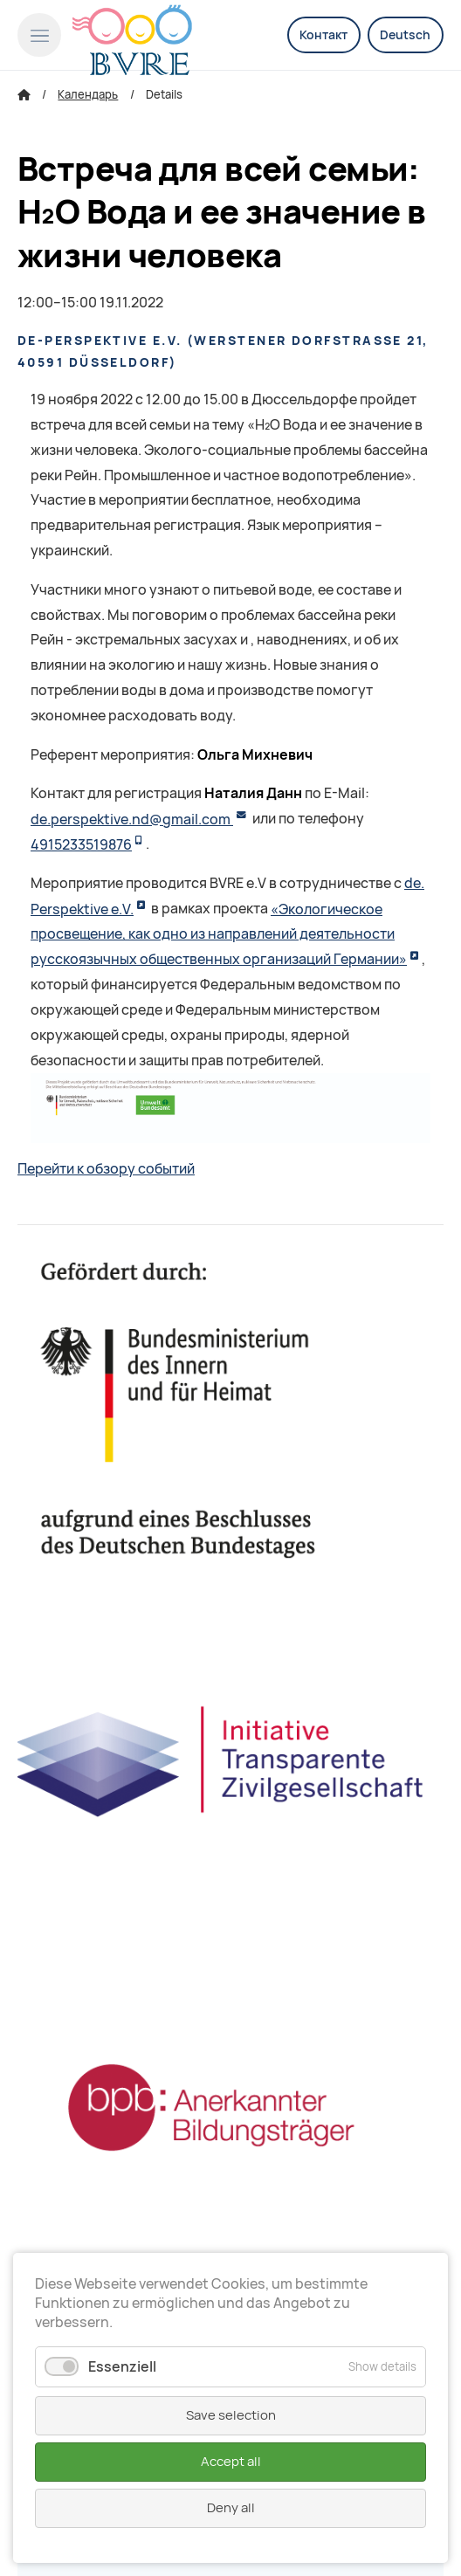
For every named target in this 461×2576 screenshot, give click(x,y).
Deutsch (405, 35)
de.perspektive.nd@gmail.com (132, 819)
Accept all (231, 2461)
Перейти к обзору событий (106, 1169)
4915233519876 (81, 845)
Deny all (231, 2508)
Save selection (231, 2415)
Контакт (323, 35)
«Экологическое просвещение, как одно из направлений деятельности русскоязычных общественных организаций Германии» (219, 934)
